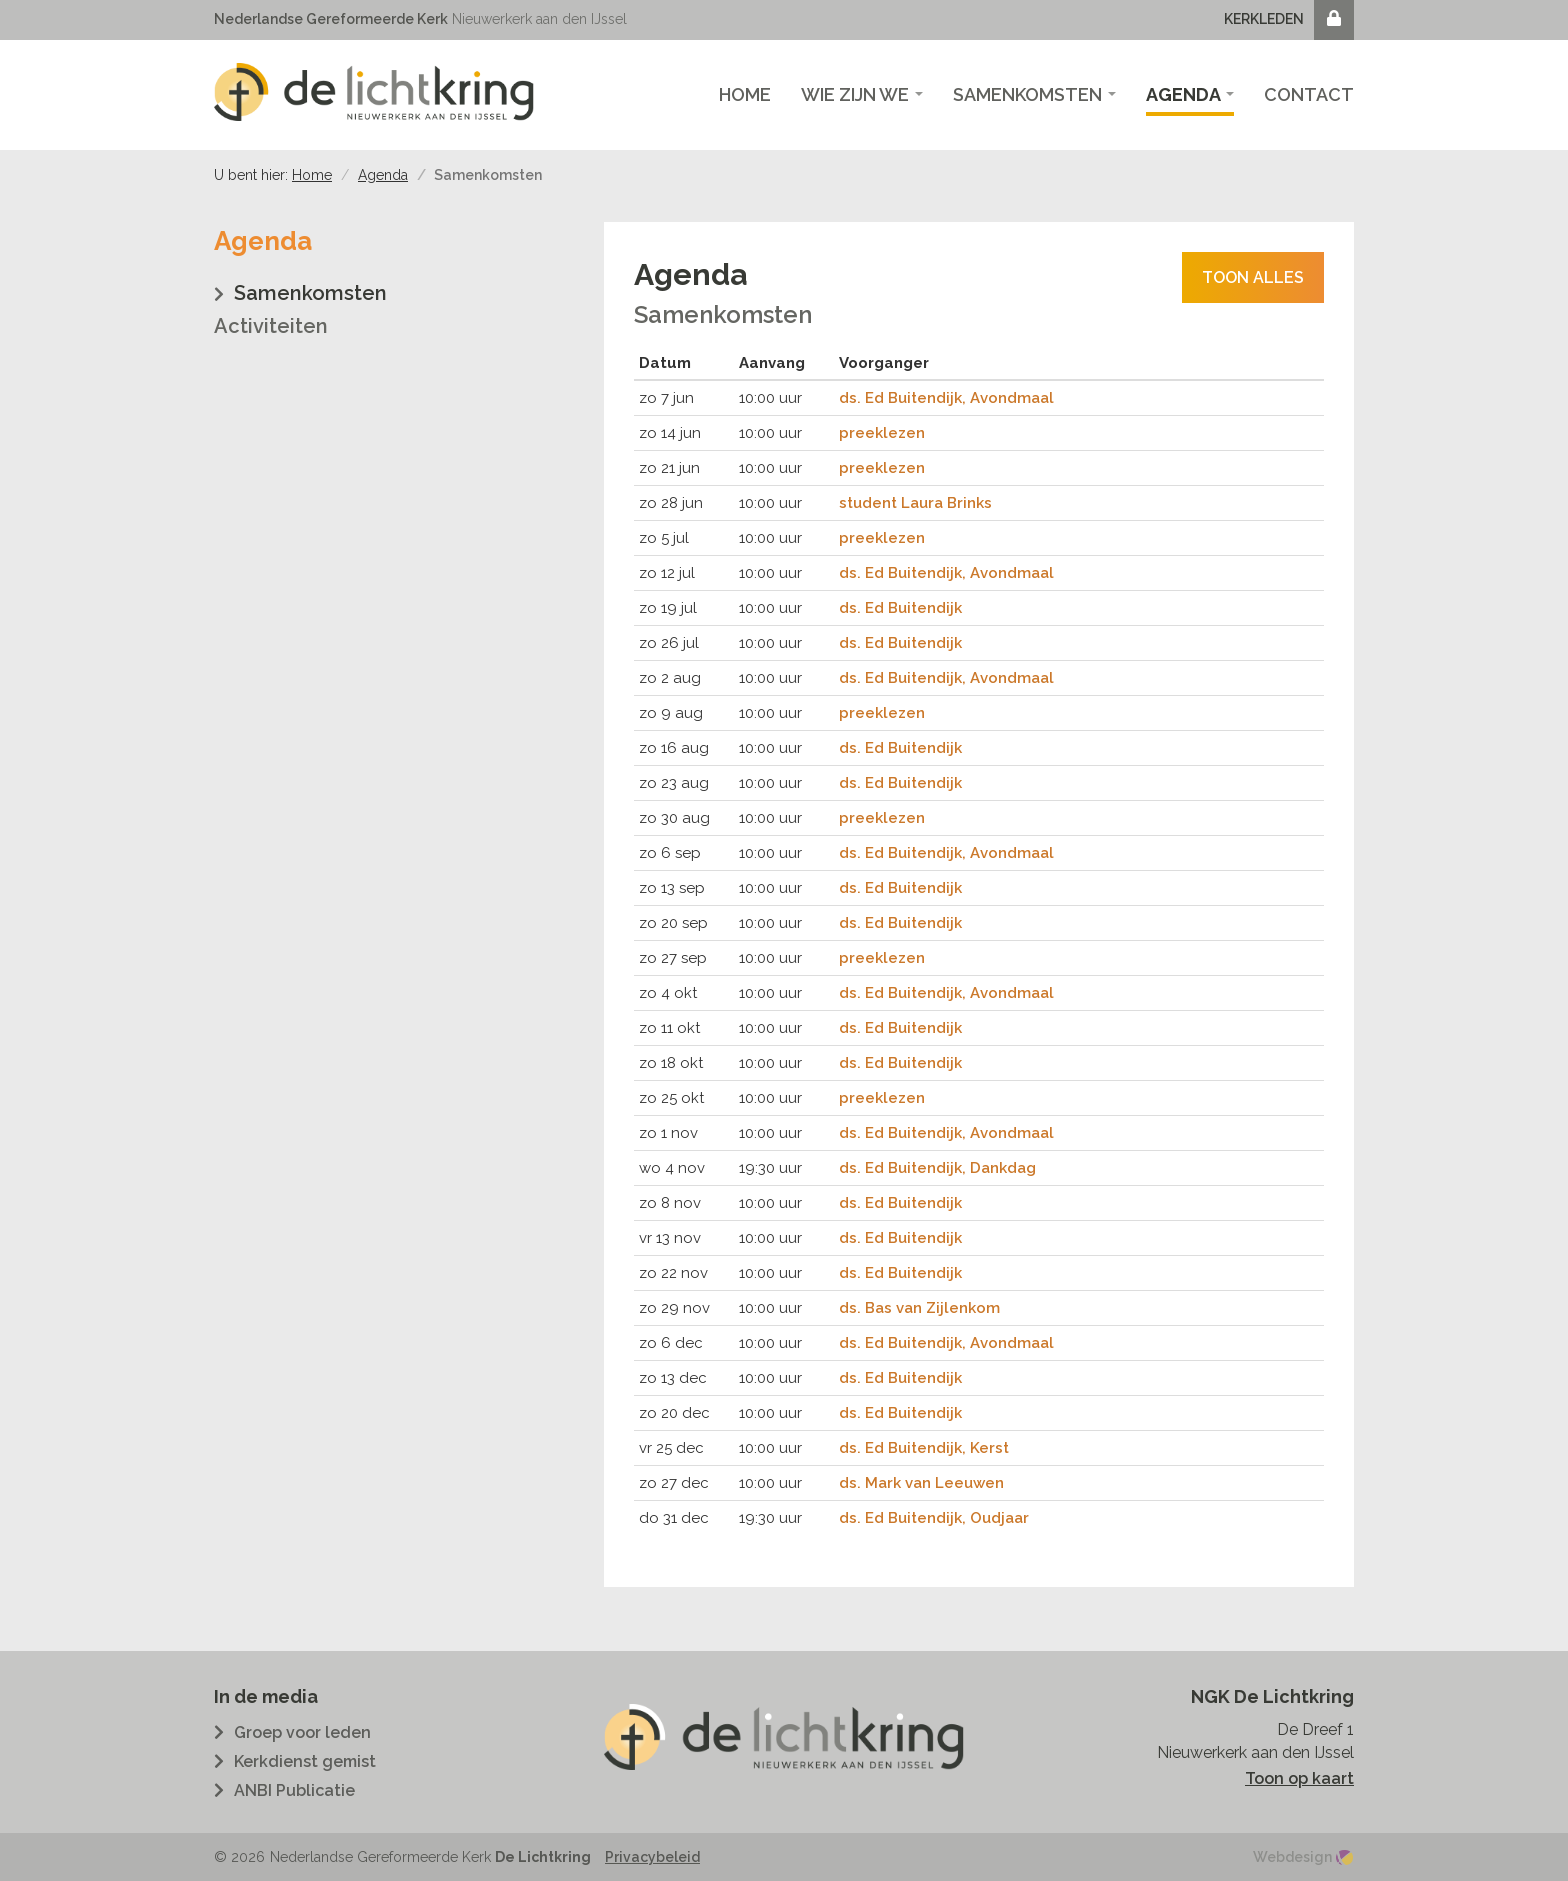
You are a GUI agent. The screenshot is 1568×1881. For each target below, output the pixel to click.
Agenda (1190, 94)
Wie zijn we (862, 94)
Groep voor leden (302, 1732)
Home (745, 94)
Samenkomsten (1034, 94)
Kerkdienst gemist (305, 1761)
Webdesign (1292, 1857)
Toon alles (1253, 277)
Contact (1309, 94)
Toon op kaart (1299, 1778)
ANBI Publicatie (294, 1790)
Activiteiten (271, 326)
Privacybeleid (652, 1857)
